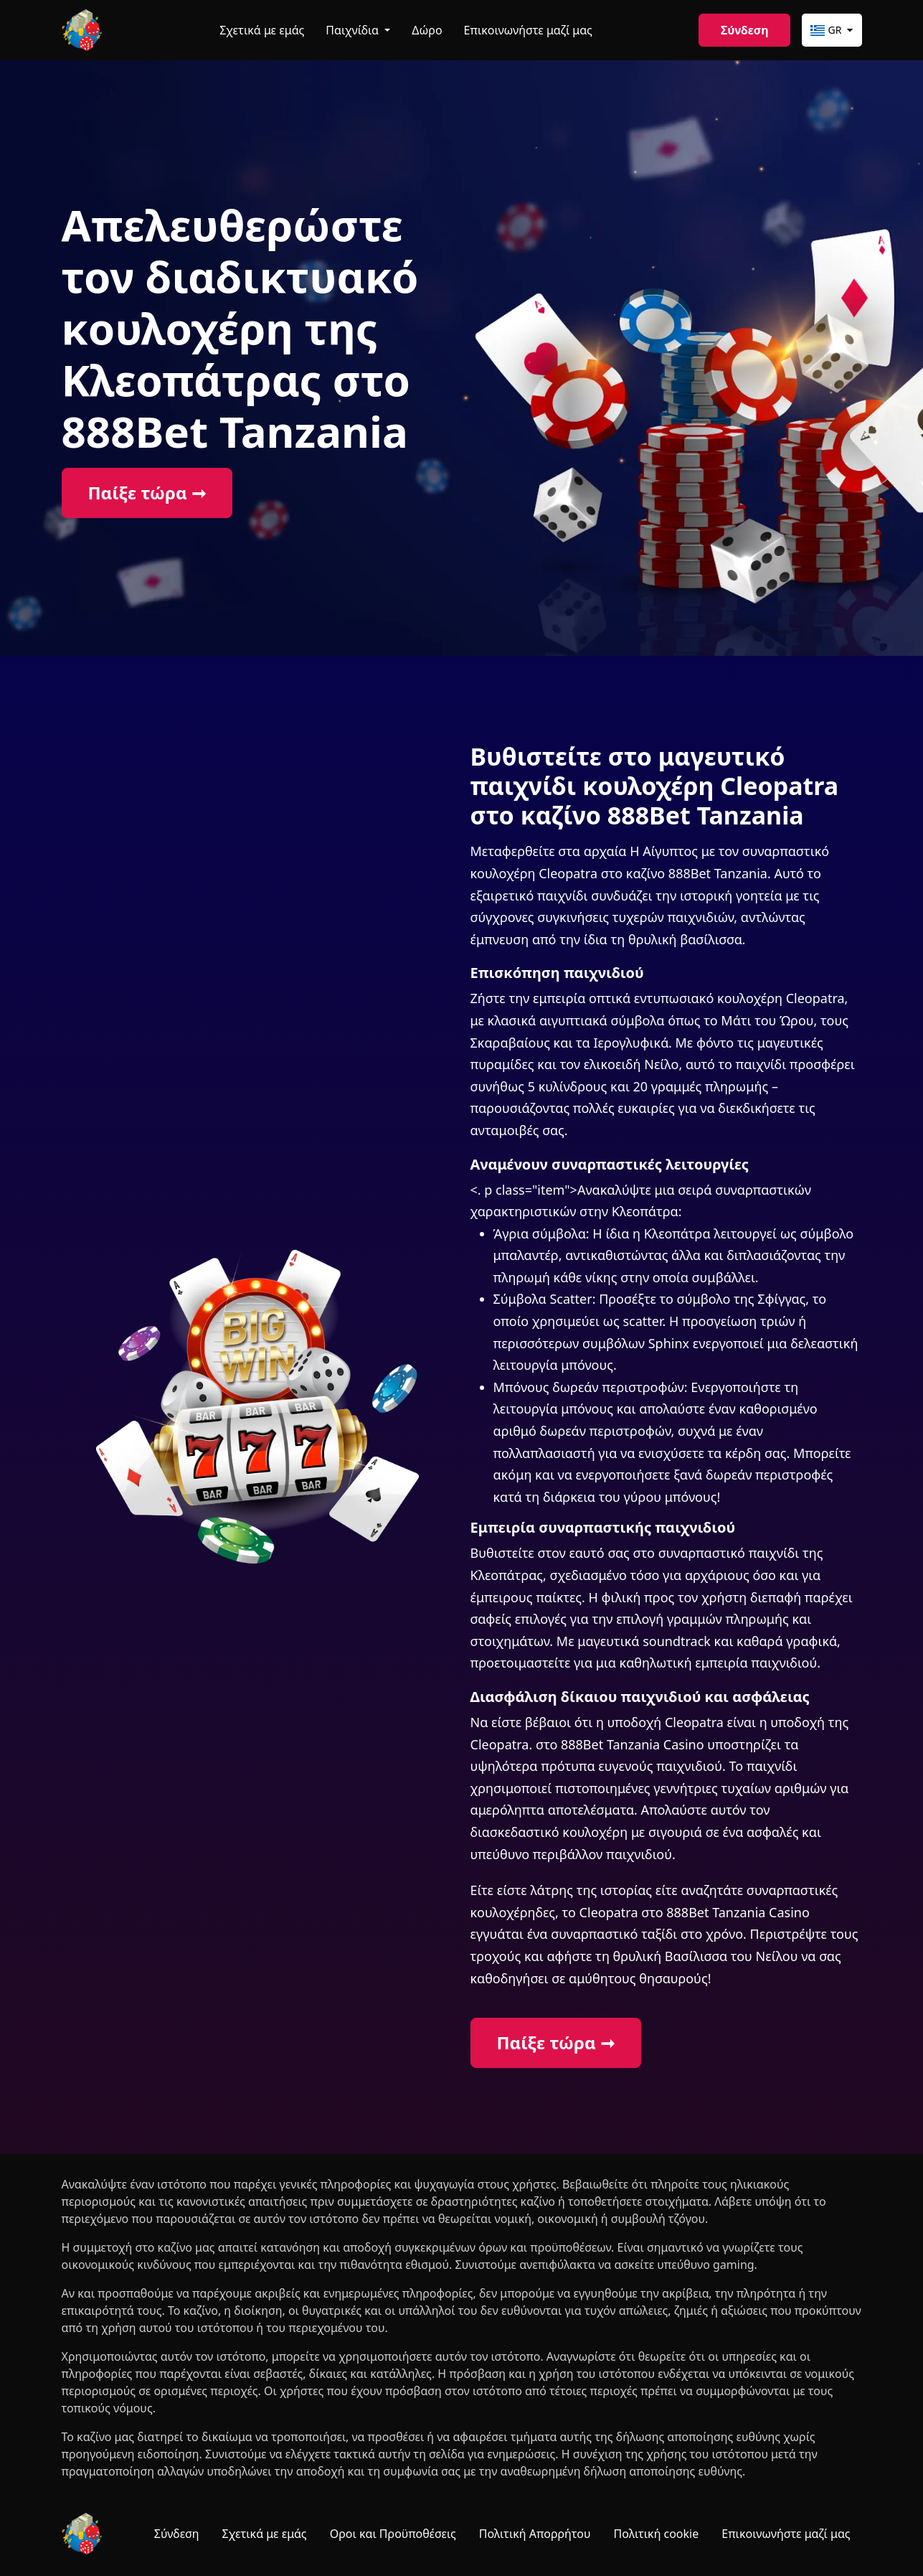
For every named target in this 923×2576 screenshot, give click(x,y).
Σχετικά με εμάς (261, 30)
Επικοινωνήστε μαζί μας (528, 30)
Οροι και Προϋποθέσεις (393, 2534)
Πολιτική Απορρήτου (535, 2534)
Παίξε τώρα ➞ (147, 492)
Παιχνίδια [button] (354, 30)
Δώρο (427, 30)
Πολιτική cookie (656, 2534)
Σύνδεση (744, 30)
